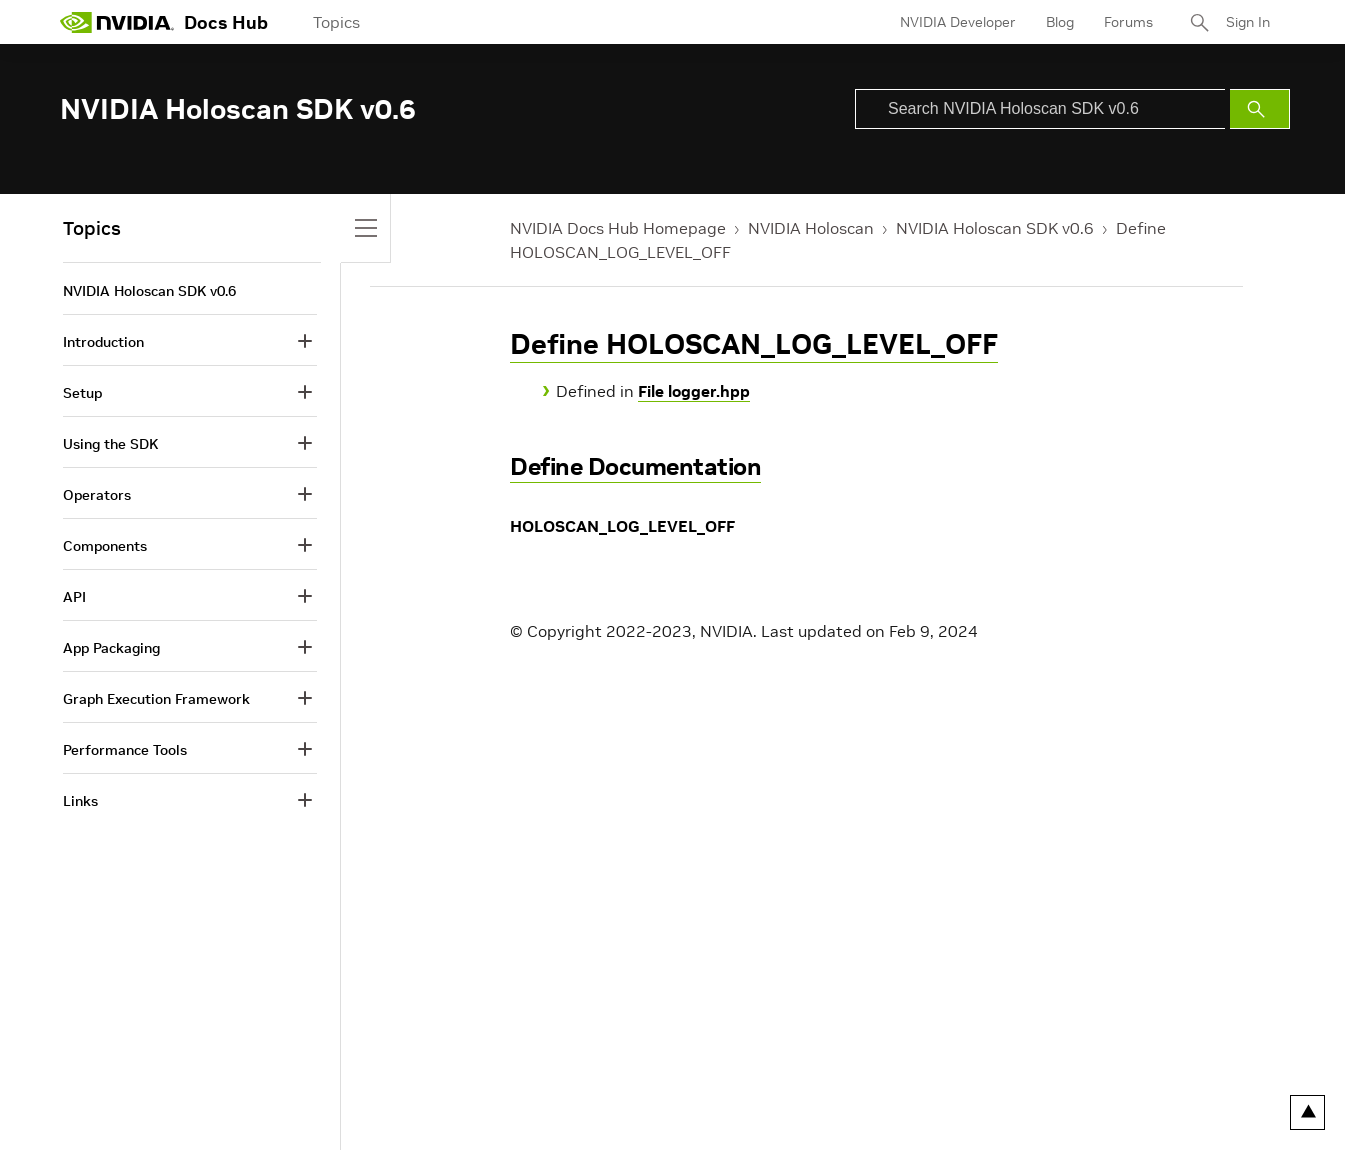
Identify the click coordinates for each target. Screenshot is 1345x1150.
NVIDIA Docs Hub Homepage (618, 228)
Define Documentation (635, 466)
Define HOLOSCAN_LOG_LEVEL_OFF (754, 344)
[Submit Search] (1260, 109)
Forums (1128, 22)
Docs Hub (226, 22)
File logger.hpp (694, 391)
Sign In (1248, 22)
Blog (1060, 22)
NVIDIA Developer (958, 22)
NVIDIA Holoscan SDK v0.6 (995, 228)
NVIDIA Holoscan (811, 228)
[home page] (117, 22)
